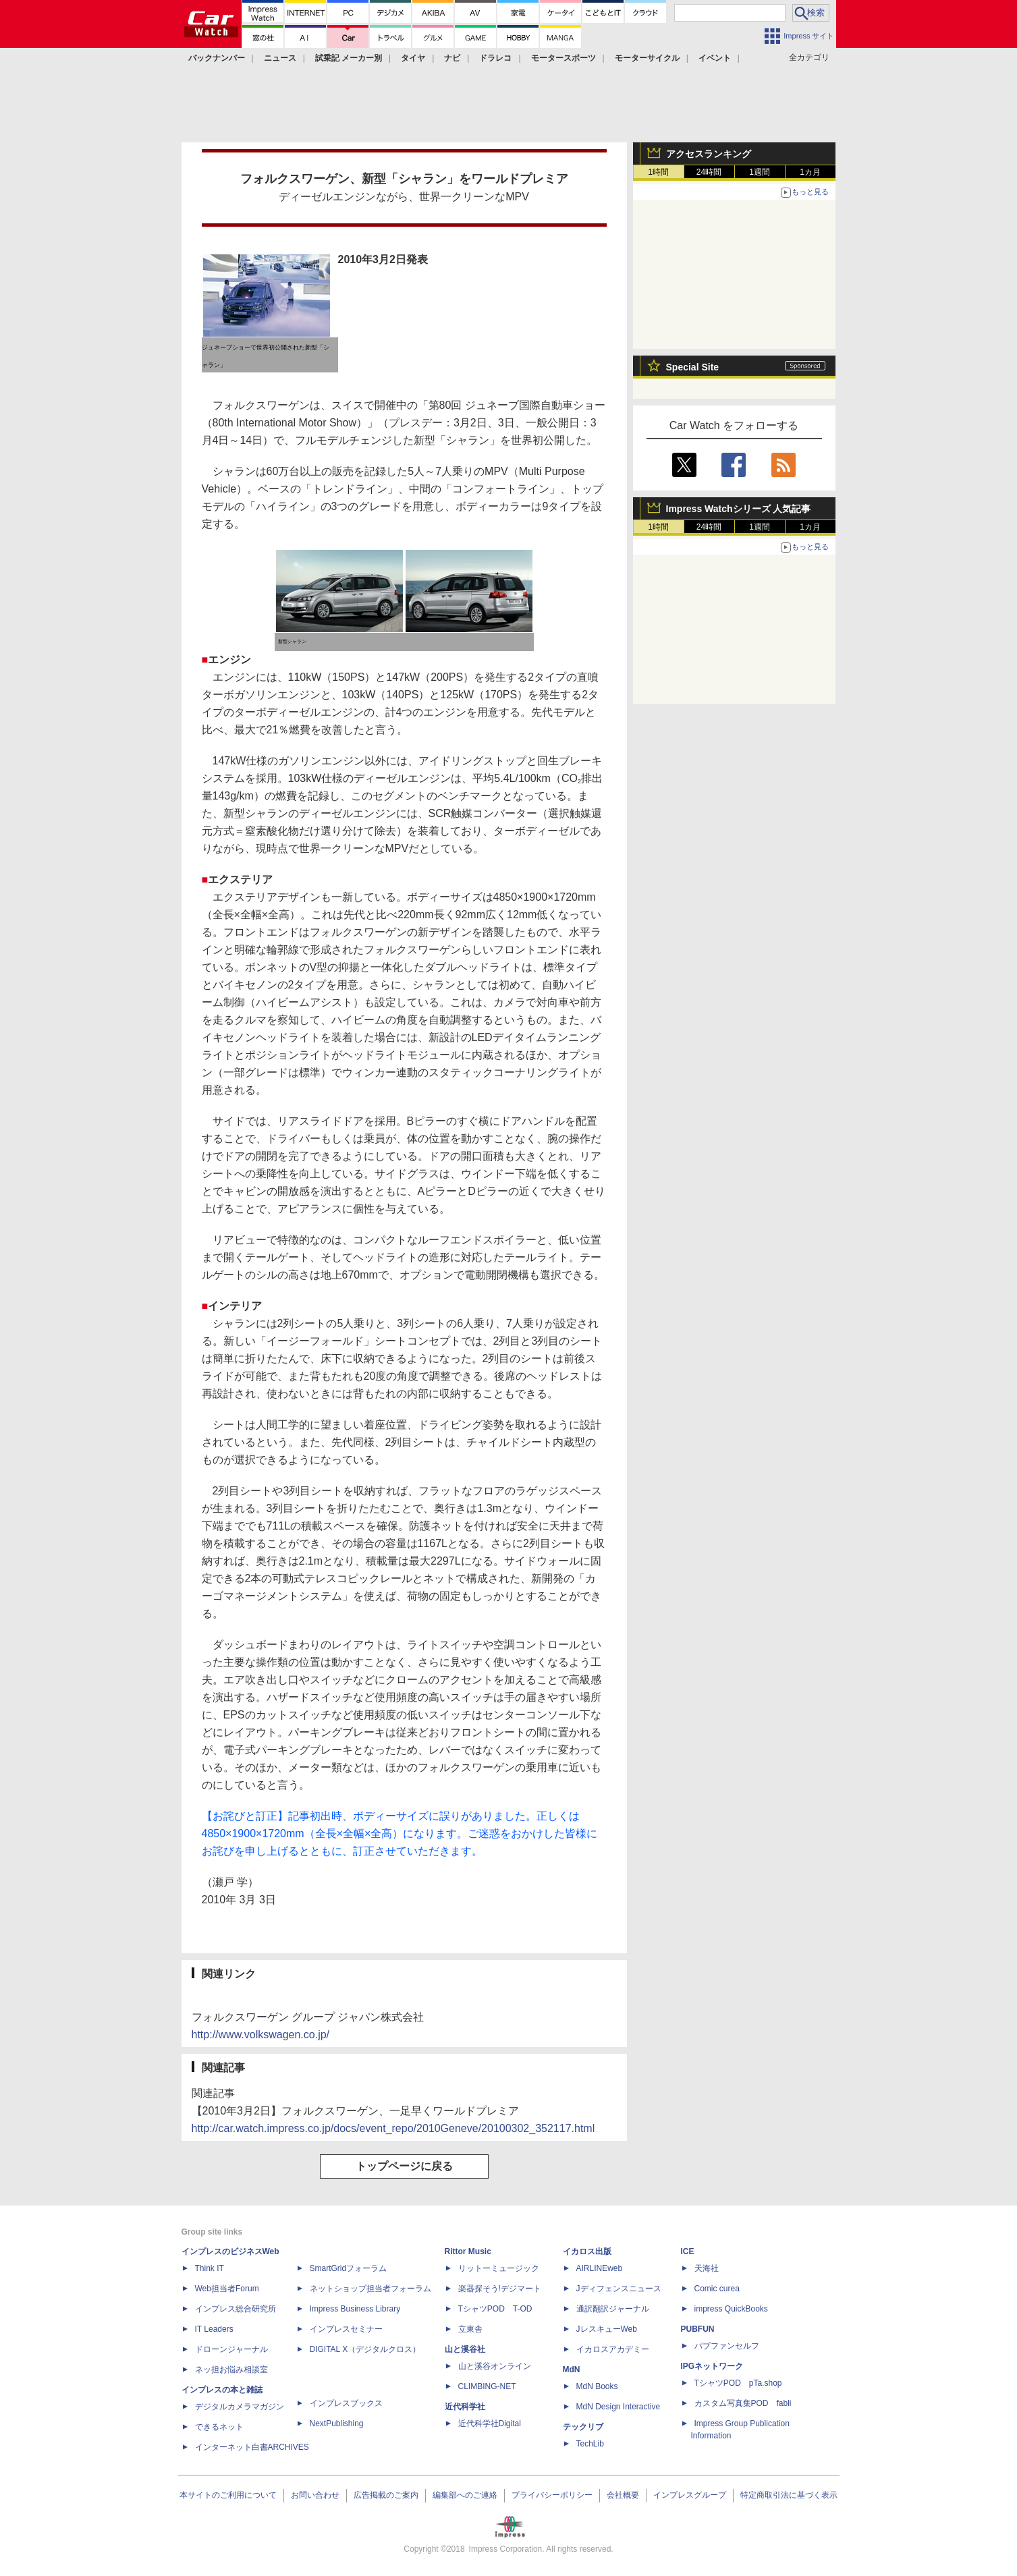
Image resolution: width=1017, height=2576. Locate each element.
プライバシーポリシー (552, 2495)
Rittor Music (468, 2251)
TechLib (590, 2443)
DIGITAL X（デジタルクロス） (365, 2349)
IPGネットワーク (712, 2366)
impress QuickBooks (731, 2309)
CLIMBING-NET (487, 2386)
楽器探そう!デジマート (499, 2288)
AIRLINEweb (599, 2268)
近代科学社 (465, 2406)
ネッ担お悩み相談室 (231, 2369)
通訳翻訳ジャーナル (612, 2309)
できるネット (219, 2427)
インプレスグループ (689, 2495)
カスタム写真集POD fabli (743, 2403)
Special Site (692, 367)
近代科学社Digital (489, 2423)
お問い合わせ (315, 2495)
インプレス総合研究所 (235, 2309)
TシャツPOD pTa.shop (738, 2383)
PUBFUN (698, 2329)
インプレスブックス (346, 2403)
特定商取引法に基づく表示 (788, 2495)
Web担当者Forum (227, 2288)
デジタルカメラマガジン (239, 2406)
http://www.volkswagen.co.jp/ (261, 2034)
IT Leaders (214, 2329)
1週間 (759, 172)
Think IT (209, 2268)
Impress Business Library (355, 2309)
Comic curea (717, 2288)
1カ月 (810, 172)
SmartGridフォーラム (348, 2268)
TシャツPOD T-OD (495, 2309)
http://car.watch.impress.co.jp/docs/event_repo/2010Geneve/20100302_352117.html (393, 2128)
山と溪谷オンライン (494, 2366)
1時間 (658, 172)
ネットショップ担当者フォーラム (370, 2288)
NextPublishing (337, 2423)
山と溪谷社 (465, 2349)
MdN (571, 2369)
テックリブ (583, 2427)
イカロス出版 (587, 2251)
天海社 (706, 2268)
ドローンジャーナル (231, 2349)
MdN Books (597, 2386)
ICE (687, 2251)
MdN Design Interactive (618, 2406)
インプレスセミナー (346, 2329)
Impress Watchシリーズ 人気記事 (738, 508)
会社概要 (623, 2495)
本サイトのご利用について (228, 2495)
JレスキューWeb (606, 2329)
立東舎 (470, 2329)
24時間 (708, 172)
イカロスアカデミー (612, 2349)
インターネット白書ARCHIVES (252, 2447)
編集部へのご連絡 (465, 2495)
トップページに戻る (404, 2166)
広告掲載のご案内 (386, 2495)
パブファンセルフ (726, 2346)
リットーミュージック (498, 2268)
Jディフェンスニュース (618, 2288)
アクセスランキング (708, 153)
